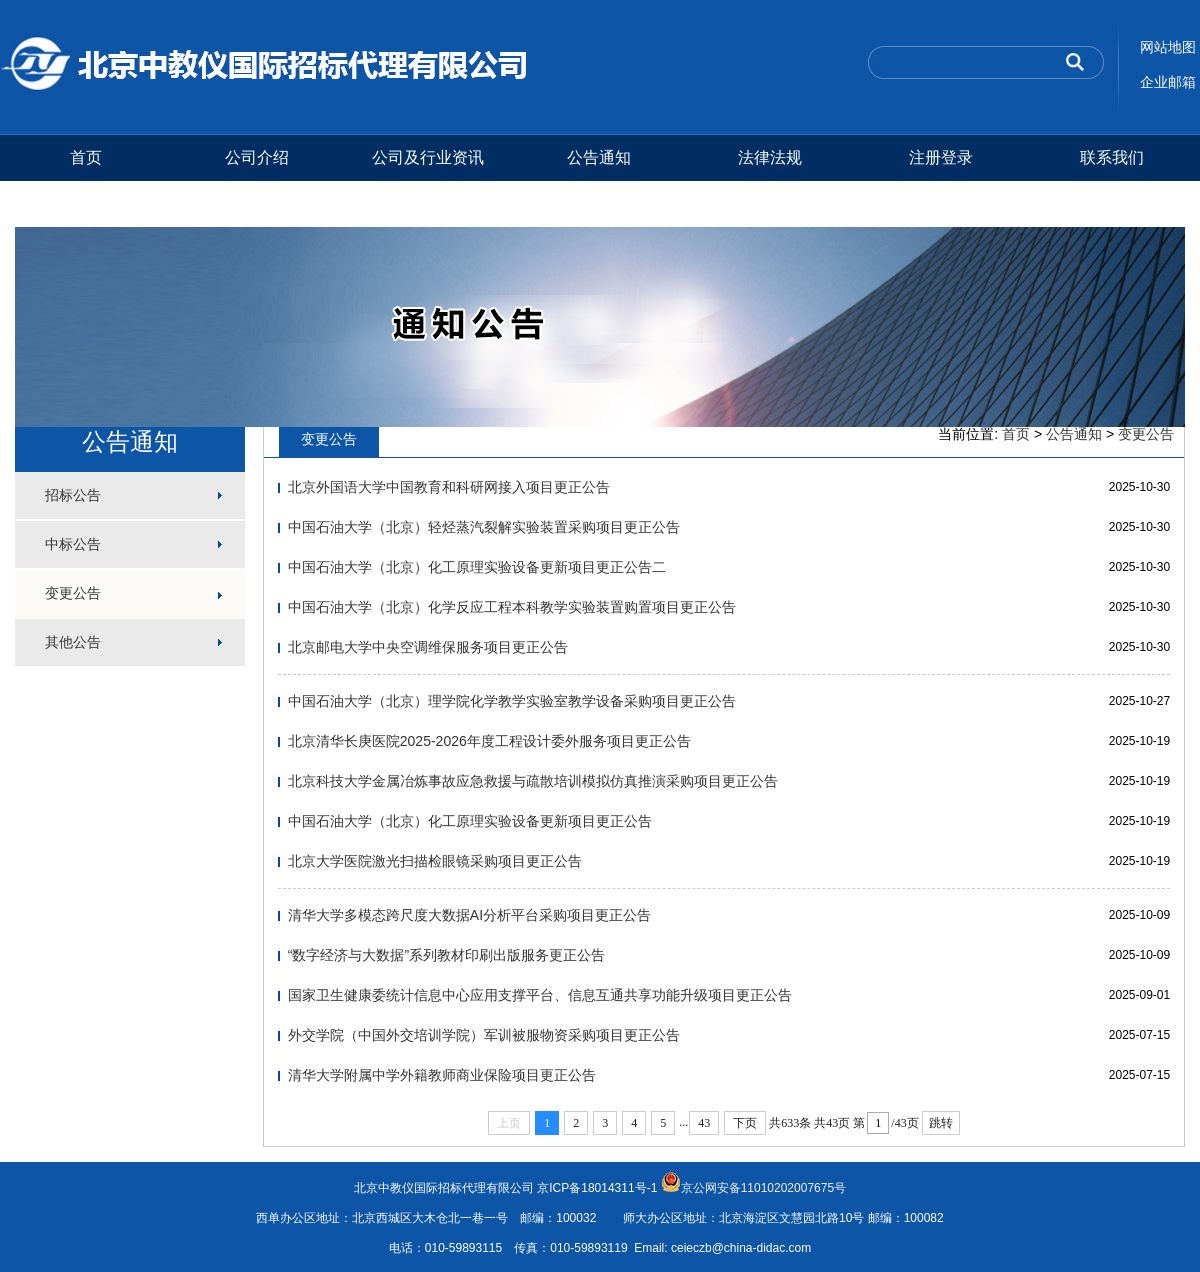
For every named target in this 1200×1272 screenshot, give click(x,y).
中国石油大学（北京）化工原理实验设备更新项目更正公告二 (477, 567)
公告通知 (599, 157)
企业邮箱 (1168, 82)
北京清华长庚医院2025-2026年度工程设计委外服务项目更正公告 (489, 741)
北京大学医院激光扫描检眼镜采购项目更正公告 (435, 861)
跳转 (941, 1123)
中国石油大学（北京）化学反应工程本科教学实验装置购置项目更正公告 (512, 607)
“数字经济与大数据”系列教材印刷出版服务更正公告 (446, 955)
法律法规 (770, 157)
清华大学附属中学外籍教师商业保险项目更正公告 (442, 1075)
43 (704, 1123)
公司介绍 (257, 157)
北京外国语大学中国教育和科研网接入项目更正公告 (449, 487)
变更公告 (73, 593)
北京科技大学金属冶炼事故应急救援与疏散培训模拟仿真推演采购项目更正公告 (533, 781)
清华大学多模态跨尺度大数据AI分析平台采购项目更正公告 (469, 915)
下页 (745, 1123)
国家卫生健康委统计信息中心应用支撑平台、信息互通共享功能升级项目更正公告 (540, 995)
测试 (86, 203)
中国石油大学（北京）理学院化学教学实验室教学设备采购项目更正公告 (512, 701)
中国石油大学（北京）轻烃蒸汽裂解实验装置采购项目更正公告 (484, 527)
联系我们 (1112, 157)
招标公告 (73, 495)
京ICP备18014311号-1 (597, 1188)
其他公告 (73, 642)
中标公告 (73, 544)
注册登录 (941, 157)
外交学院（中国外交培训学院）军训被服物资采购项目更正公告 (484, 1035)
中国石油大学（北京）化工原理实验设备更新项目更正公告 (470, 821)
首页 (86, 157)
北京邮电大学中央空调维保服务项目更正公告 (428, 647)
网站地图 (1168, 47)
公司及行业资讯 (428, 157)
